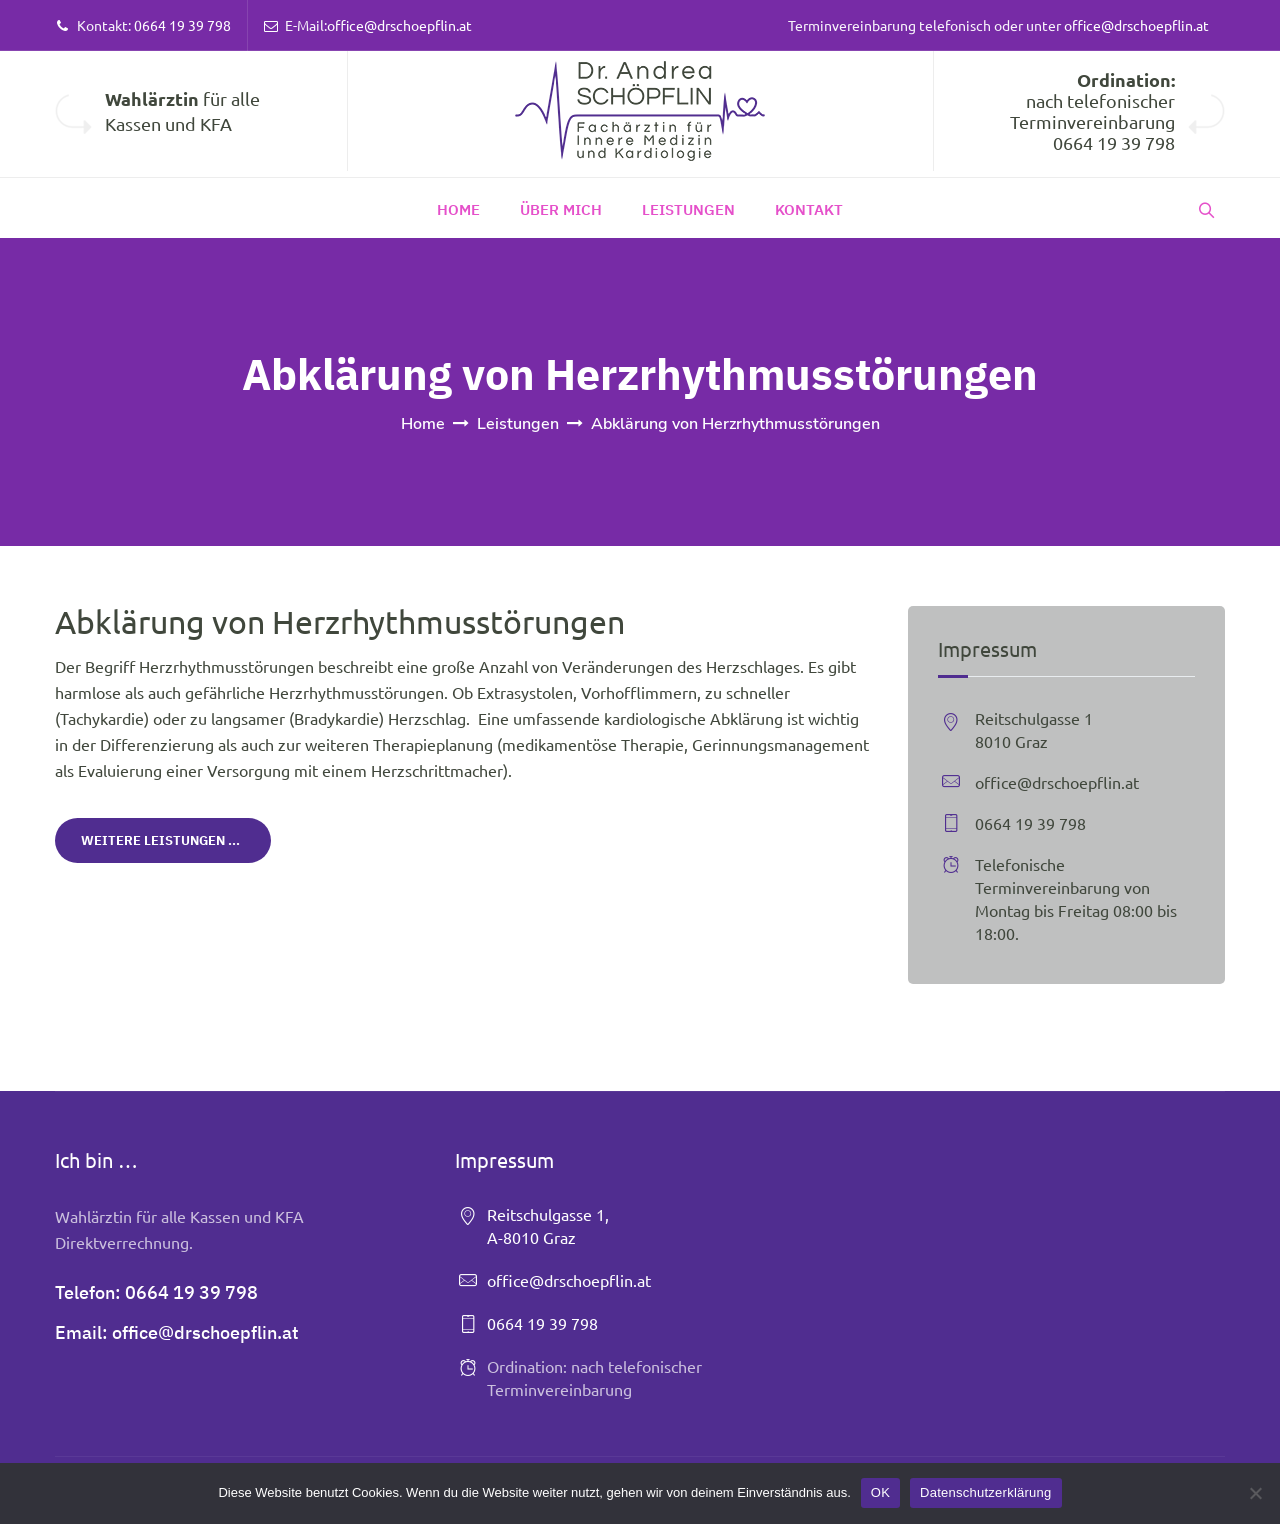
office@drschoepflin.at (399, 25)
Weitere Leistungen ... (160, 840)
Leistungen (688, 209)
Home (458, 209)
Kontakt (809, 209)
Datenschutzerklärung (985, 1492)
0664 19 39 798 (182, 25)
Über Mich (561, 209)
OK (880, 1492)
